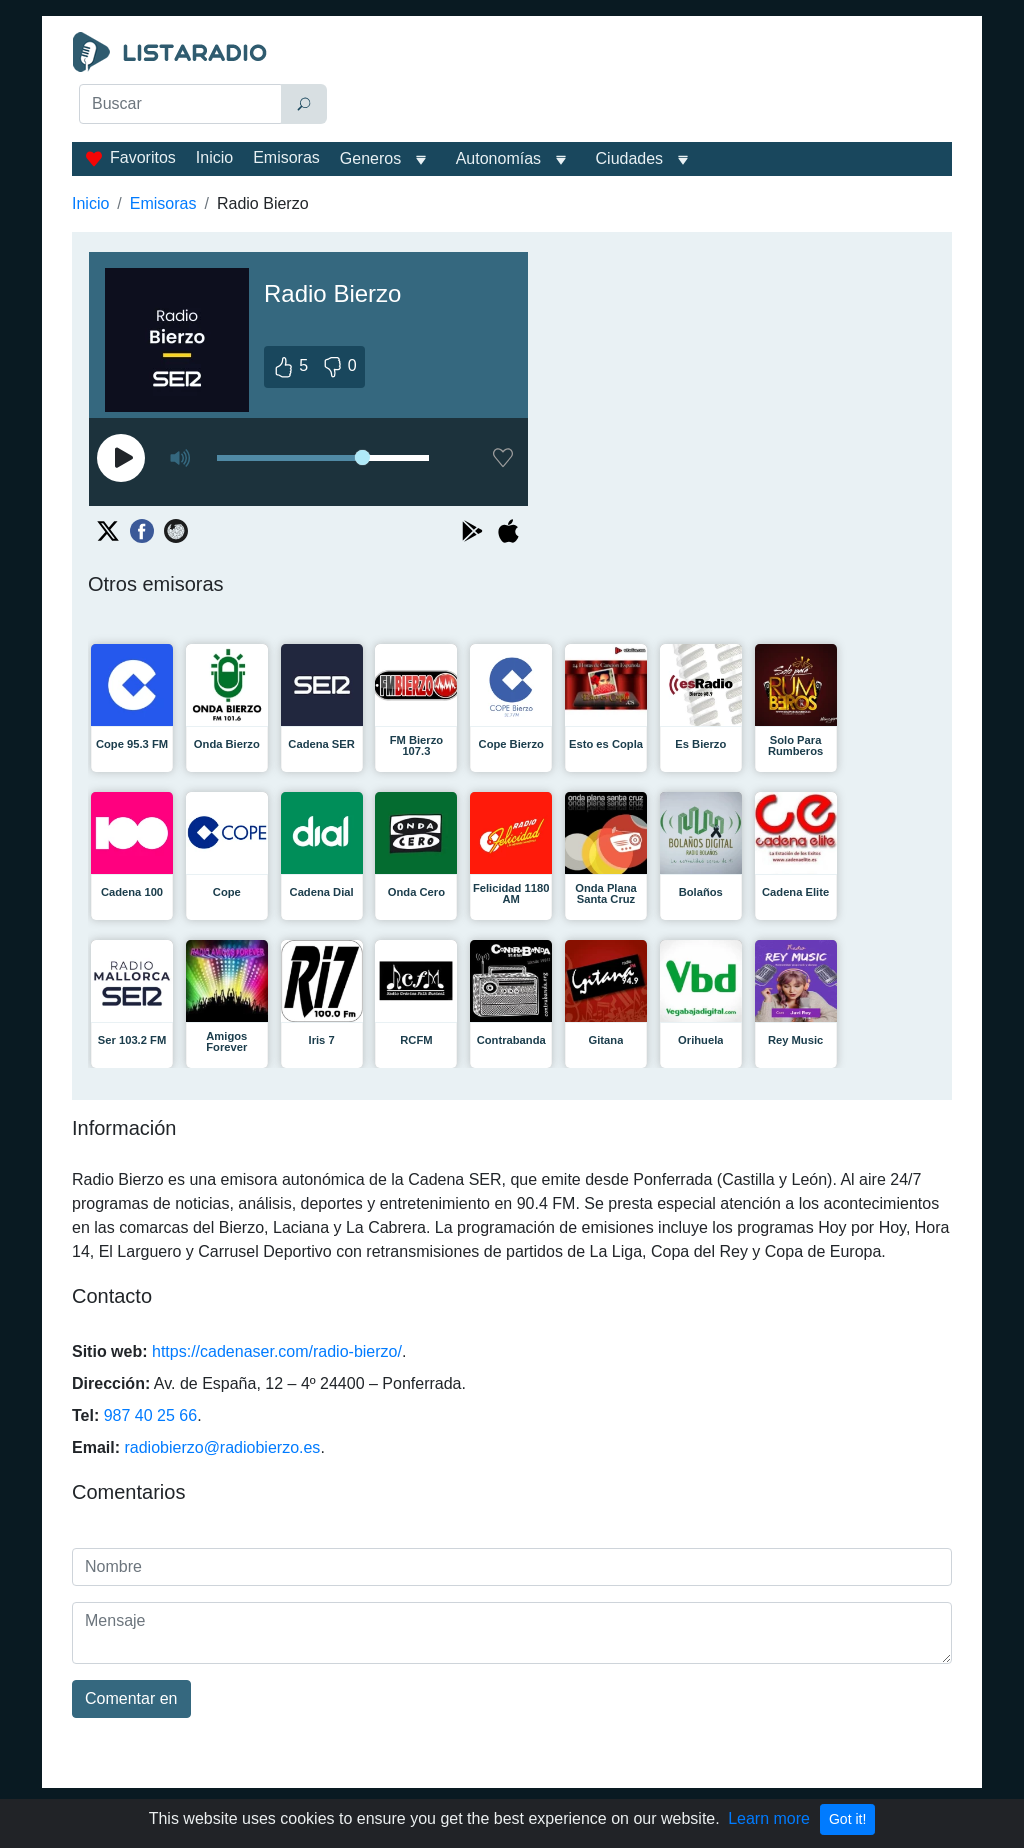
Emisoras (286, 157)
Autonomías (498, 158)
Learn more (769, 1818)
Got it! (847, 1819)
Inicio (214, 157)
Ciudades (630, 158)
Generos (370, 158)
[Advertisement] (647, 82)
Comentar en (131, 1698)
